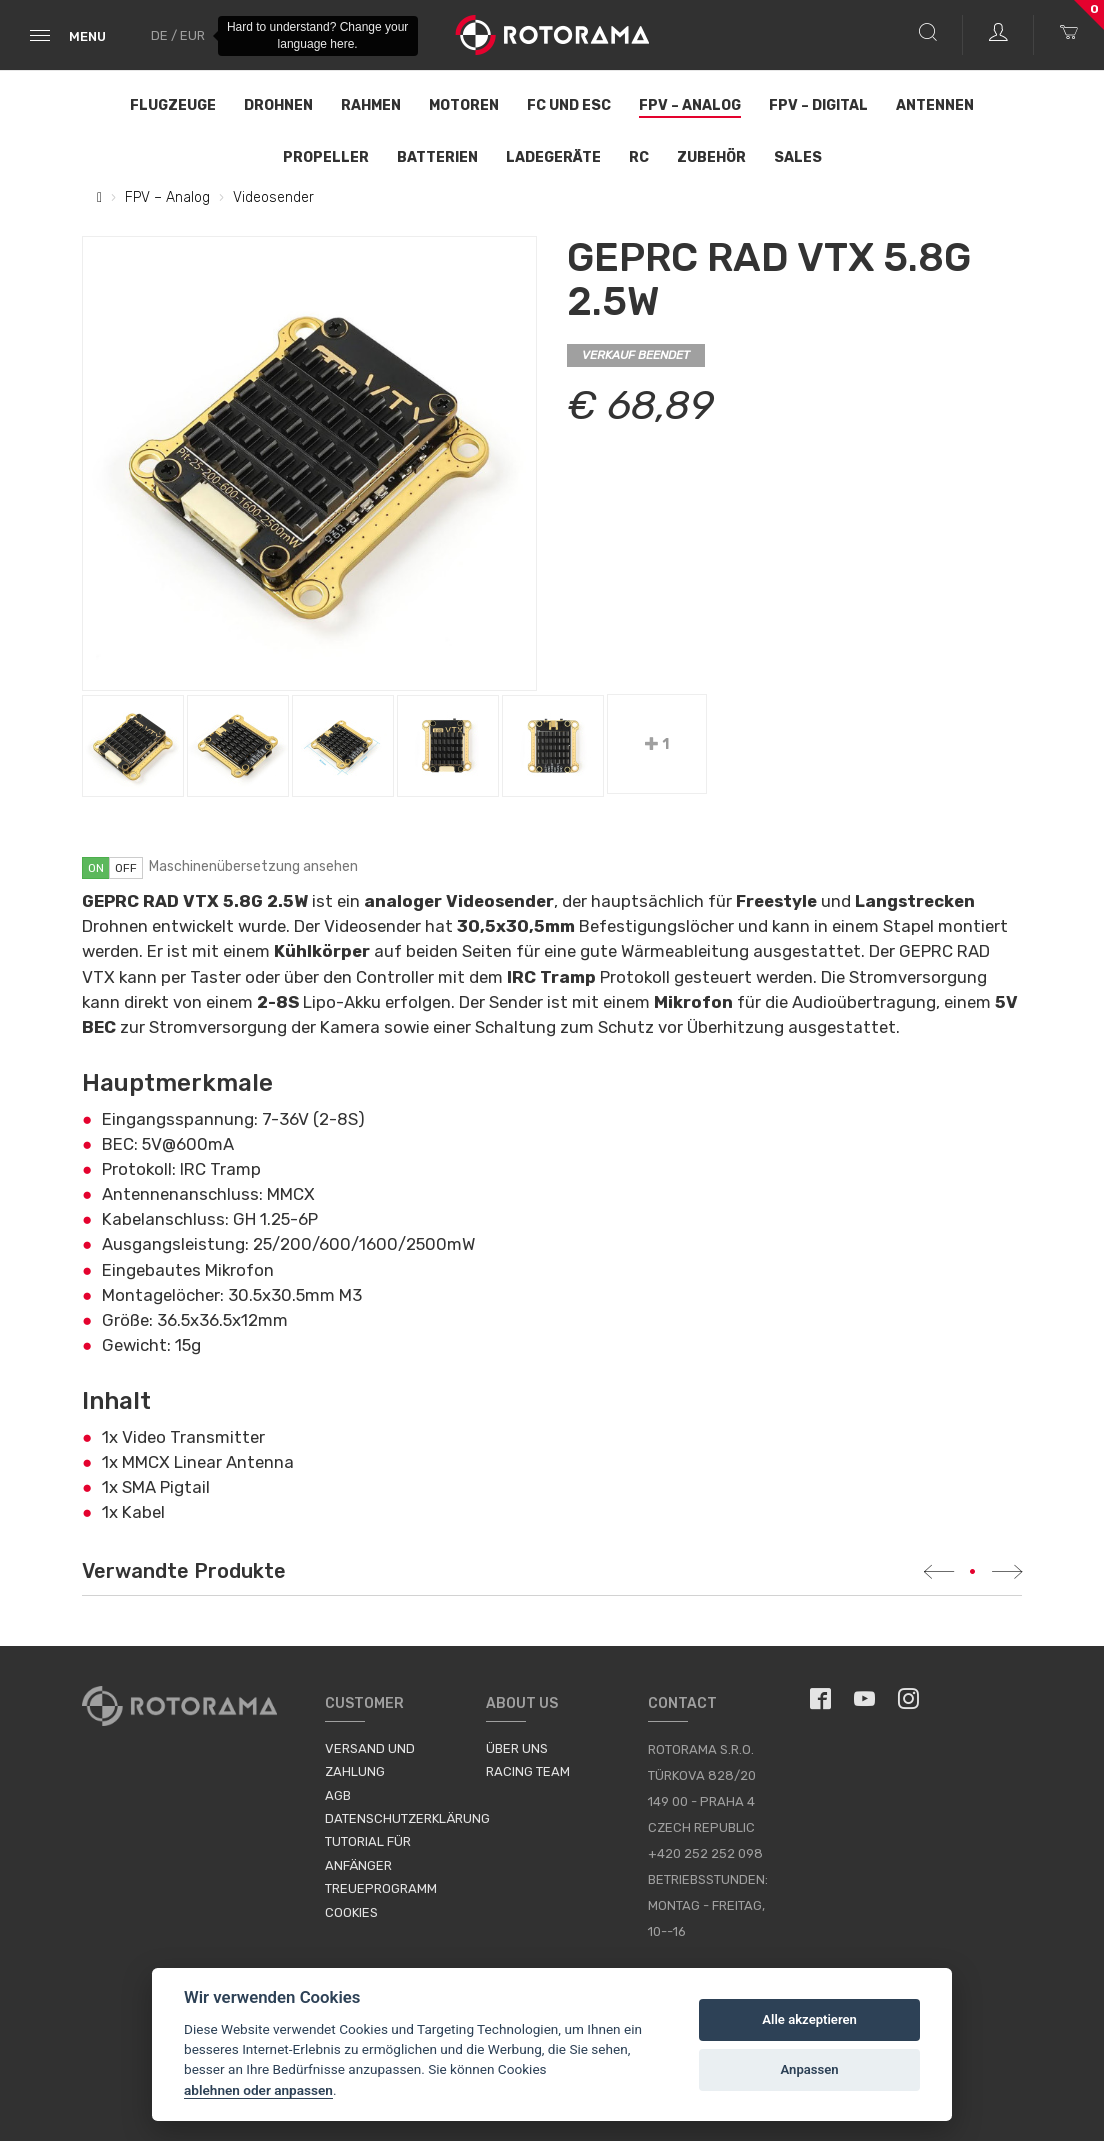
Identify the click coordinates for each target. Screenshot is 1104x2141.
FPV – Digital (818, 105)
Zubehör (711, 157)
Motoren (464, 105)
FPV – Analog (690, 105)
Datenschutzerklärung (407, 1818)
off (126, 868)
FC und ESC (569, 105)
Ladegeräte (553, 157)
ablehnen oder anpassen (258, 2090)
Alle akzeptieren (809, 2019)
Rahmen (371, 105)
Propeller (326, 157)
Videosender (273, 197)
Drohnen (278, 105)
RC (639, 157)
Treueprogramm (381, 1888)
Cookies (351, 1912)
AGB (338, 1795)
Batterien (437, 157)
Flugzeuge (173, 105)
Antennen (935, 105)
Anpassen (810, 2069)
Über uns (517, 1748)
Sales (798, 157)
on (96, 868)
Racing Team (528, 1771)
